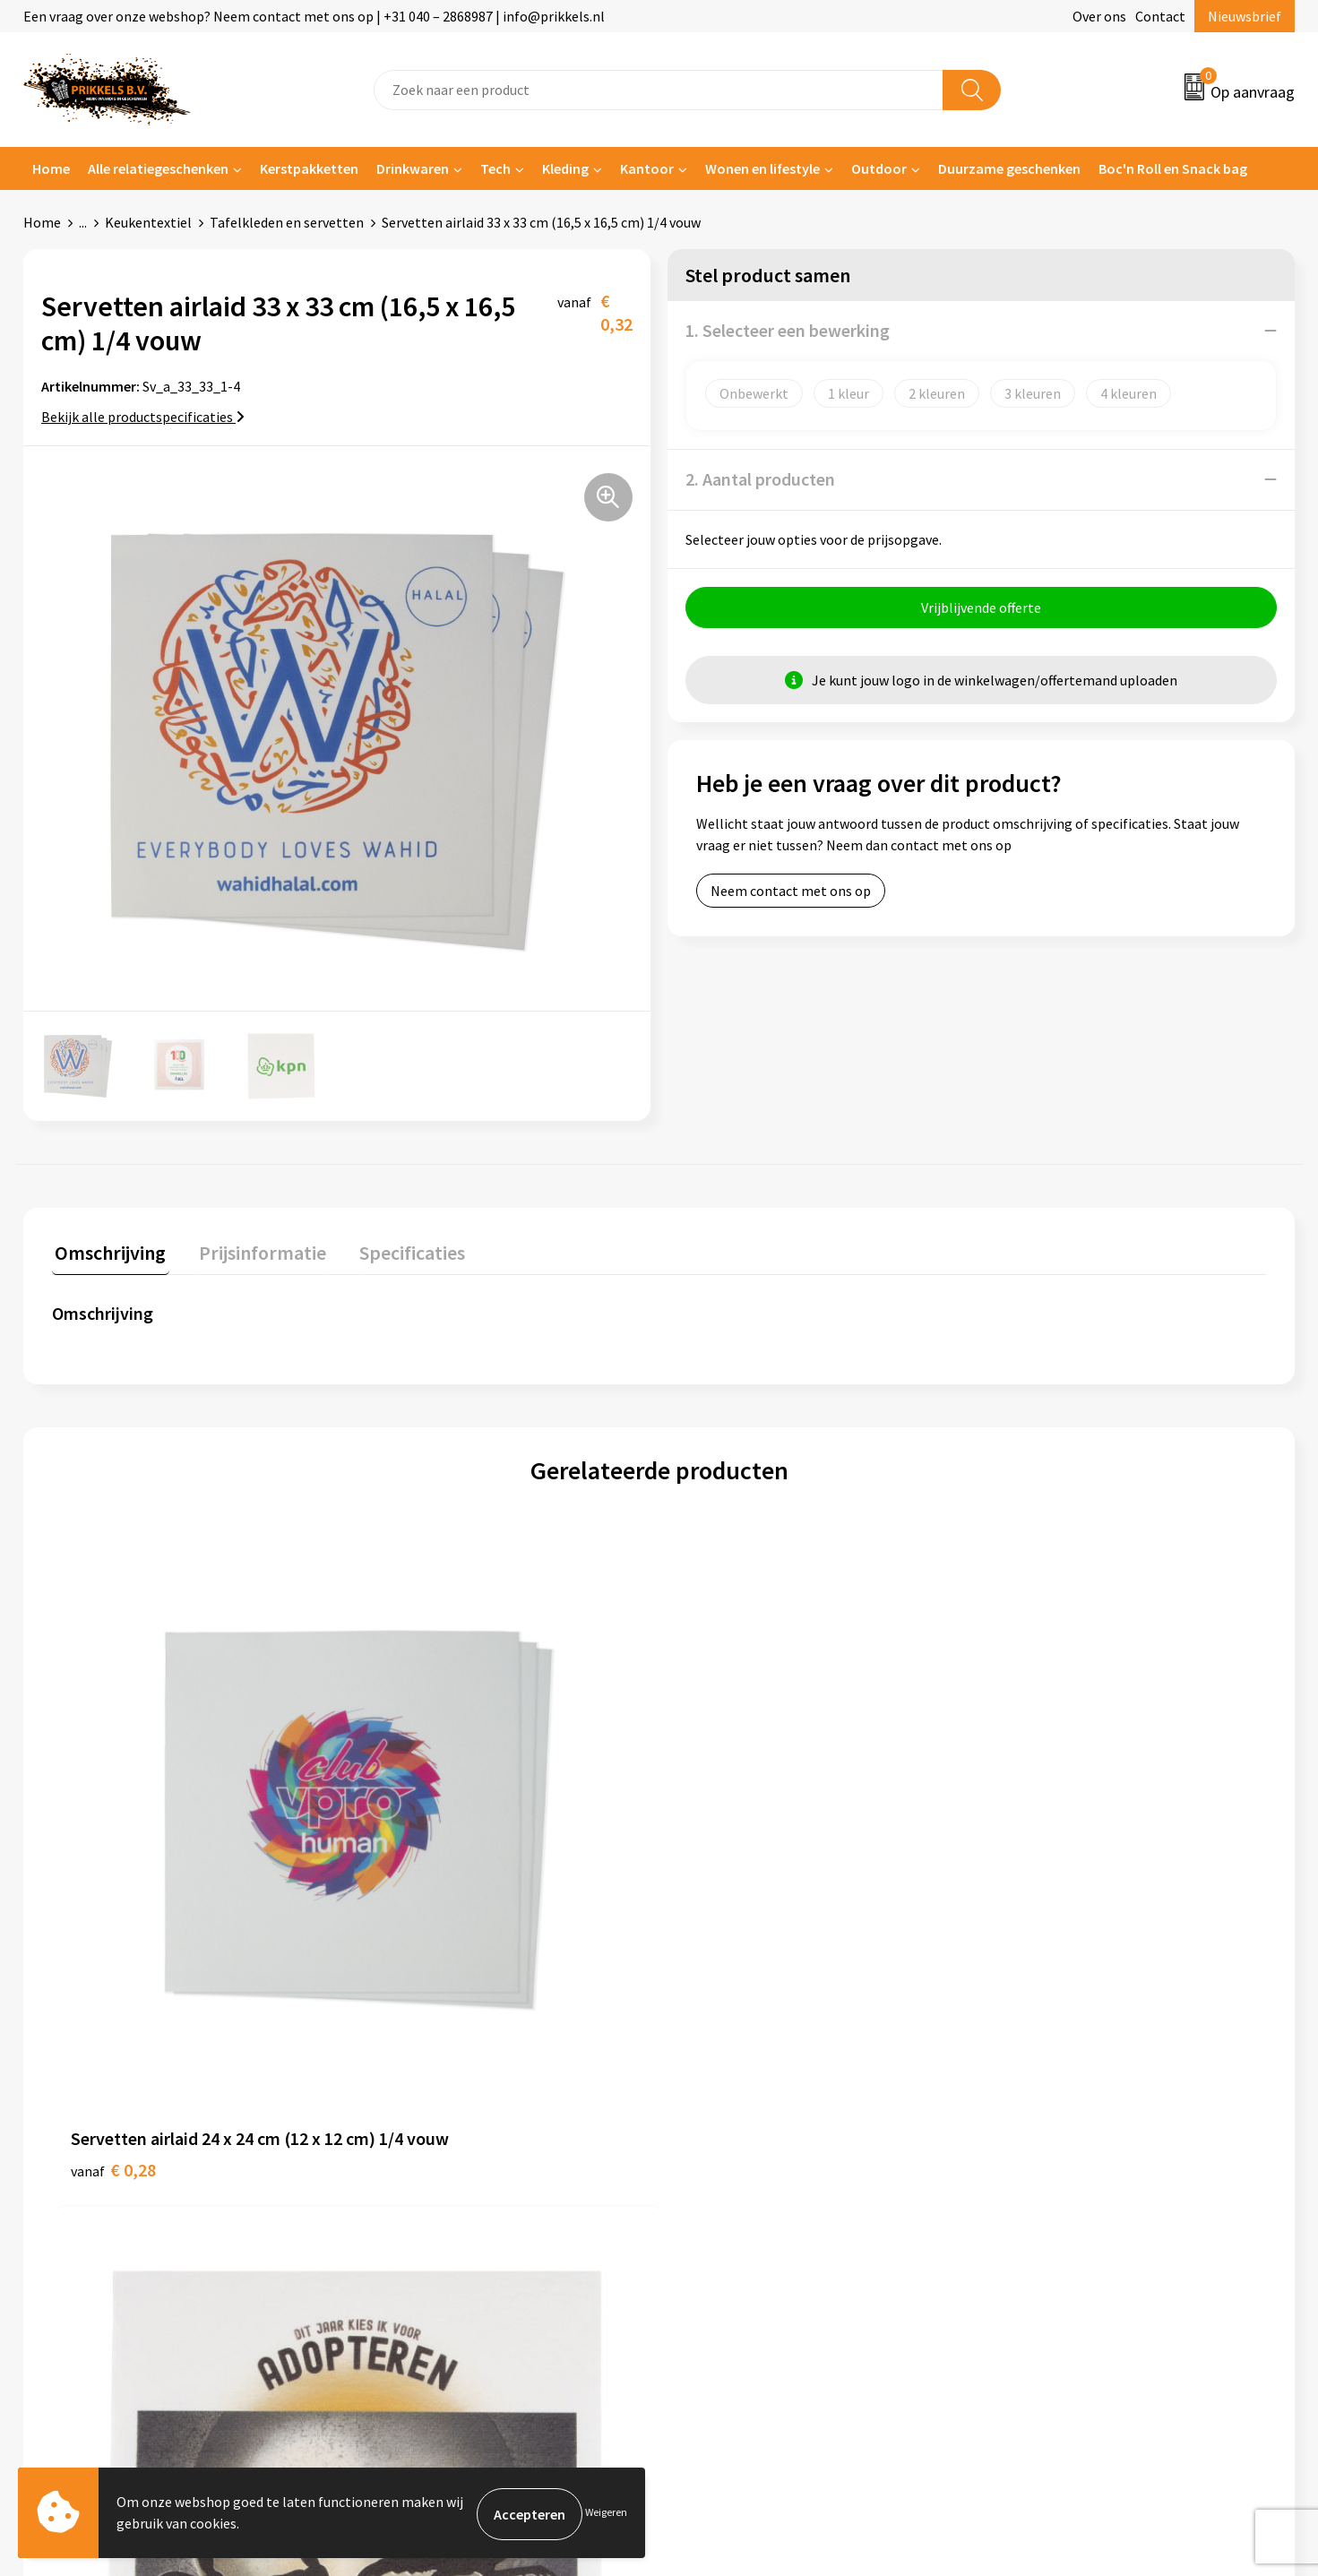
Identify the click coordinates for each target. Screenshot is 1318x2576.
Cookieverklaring (1048, 2132)
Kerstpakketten (309, 168)
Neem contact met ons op (791, 893)
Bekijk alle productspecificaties (143, 417)
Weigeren (606, 2513)
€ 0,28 (113, 1885)
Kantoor (647, 168)
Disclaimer (1029, 2187)
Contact (1160, 16)
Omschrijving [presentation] (107, 1249)
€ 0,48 (1023, 1911)
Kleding (565, 168)
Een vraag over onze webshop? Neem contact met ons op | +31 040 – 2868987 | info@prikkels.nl (314, 16)
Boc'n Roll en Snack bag (1172, 168)
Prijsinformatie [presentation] (253, 1249)
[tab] (107, 1253)
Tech (495, 168)
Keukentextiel (148, 222)
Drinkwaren (412, 168)
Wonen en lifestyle (762, 168)
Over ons (1099, 16)
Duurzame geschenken (1009, 168)
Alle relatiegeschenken (158, 168)
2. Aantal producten (760, 479)
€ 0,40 (417, 1885)
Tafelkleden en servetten (287, 222)
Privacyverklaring (1049, 2160)
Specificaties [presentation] (397, 1249)
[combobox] (658, 90)
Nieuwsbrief (1244, 16)
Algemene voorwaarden (1068, 2106)
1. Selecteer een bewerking (787, 330)
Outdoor (879, 168)
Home (51, 168)
